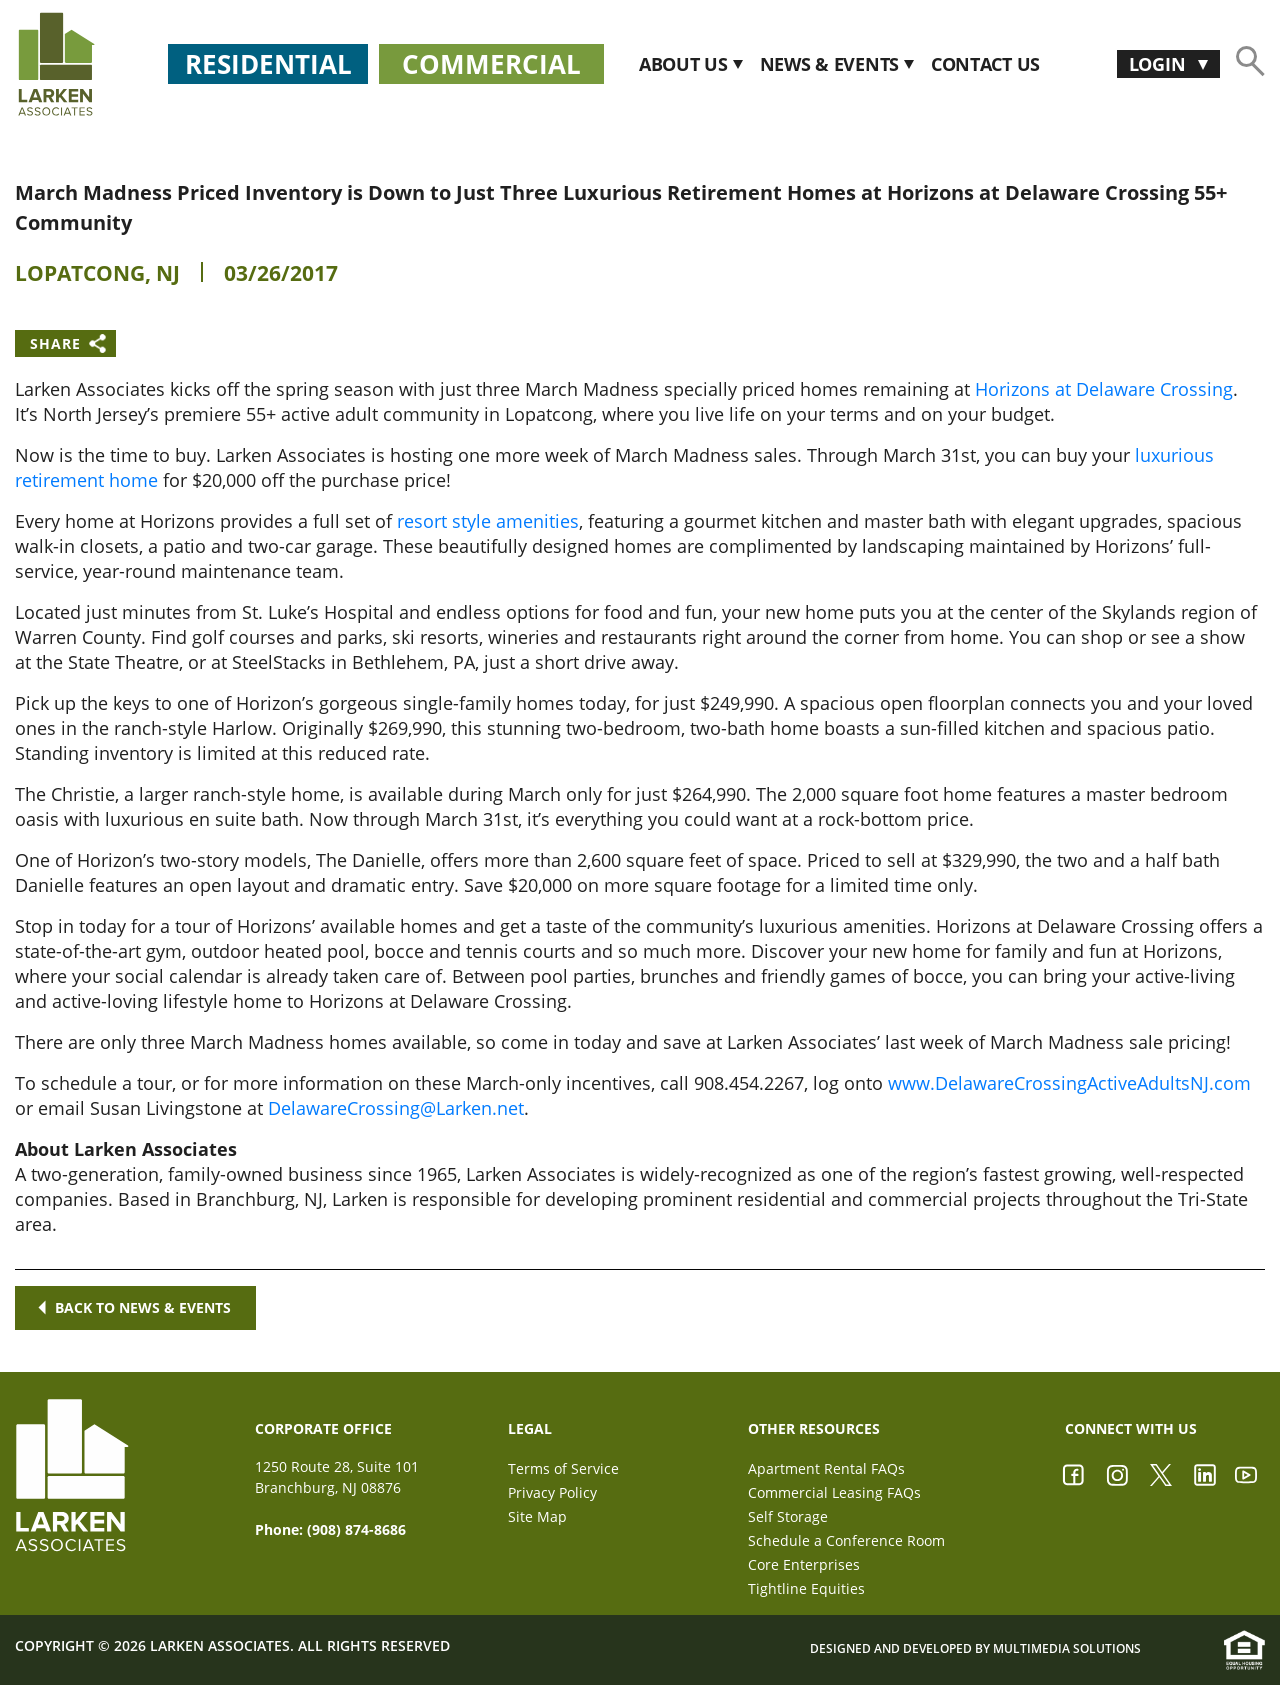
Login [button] (1159, 64)
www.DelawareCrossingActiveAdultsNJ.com (1069, 1083)
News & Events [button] (832, 64)
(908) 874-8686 (356, 1529)
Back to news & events (135, 1307)
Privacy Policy (552, 1492)
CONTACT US (985, 64)
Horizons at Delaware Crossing (1104, 389)
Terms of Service (563, 1468)
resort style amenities (488, 521)
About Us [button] (686, 64)
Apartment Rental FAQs (826, 1468)
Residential (268, 64)
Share (55, 343)
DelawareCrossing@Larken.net (396, 1108)
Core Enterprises (804, 1564)
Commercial (491, 64)
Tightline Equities (806, 1588)
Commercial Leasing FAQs (834, 1492)
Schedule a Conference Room (846, 1540)
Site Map (537, 1516)
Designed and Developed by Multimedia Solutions (975, 1649)
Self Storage (788, 1516)
